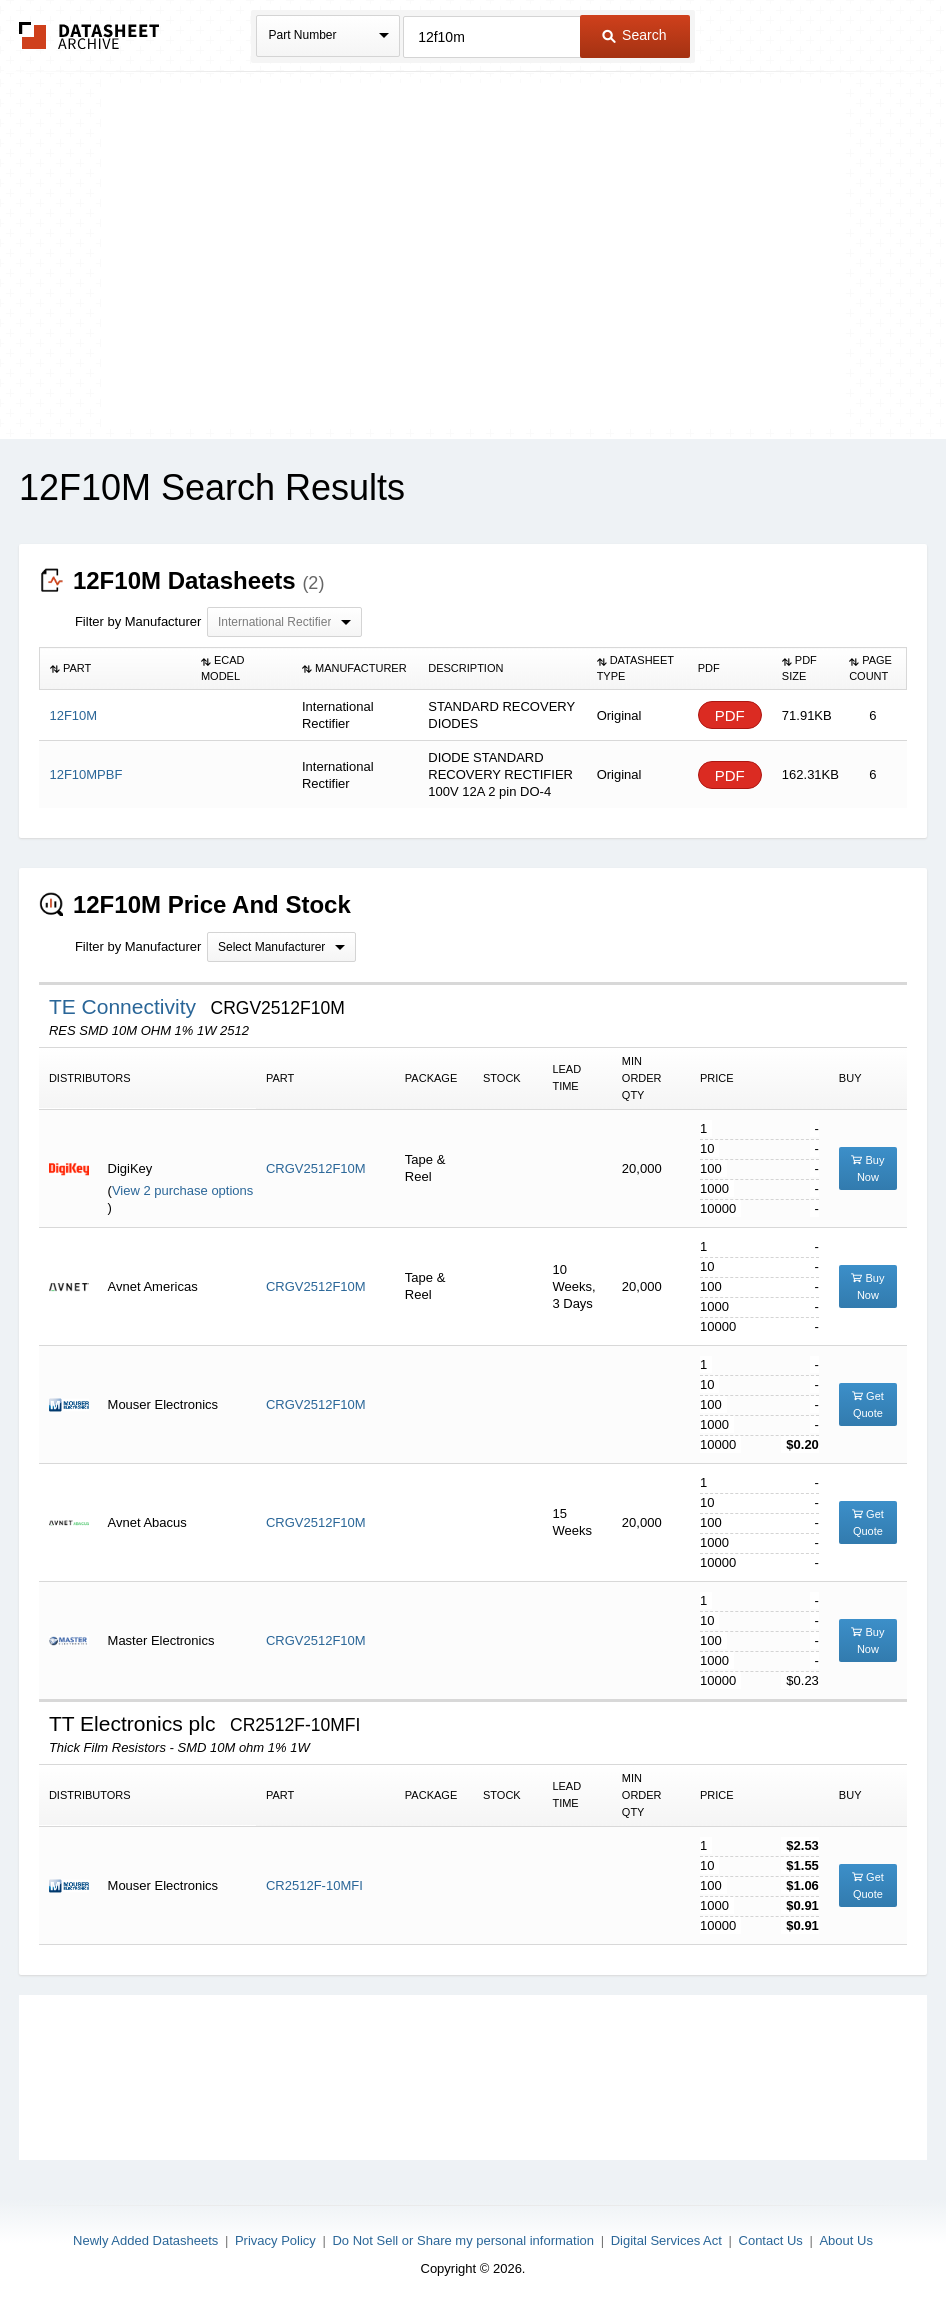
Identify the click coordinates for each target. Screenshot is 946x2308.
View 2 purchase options (182, 1190)
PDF (730, 715)
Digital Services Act (666, 2240)
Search (634, 35)
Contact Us (771, 2240)
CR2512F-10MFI (314, 1885)
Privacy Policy (275, 2240)
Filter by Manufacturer (138, 621)
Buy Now (867, 1168)
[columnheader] (115, 669)
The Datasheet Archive (89, 35)
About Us (845, 2240)
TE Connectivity (125, 1006)
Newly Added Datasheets (145, 2240)
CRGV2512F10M (316, 1168)
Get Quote (868, 1404)
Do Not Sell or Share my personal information (463, 2240)
